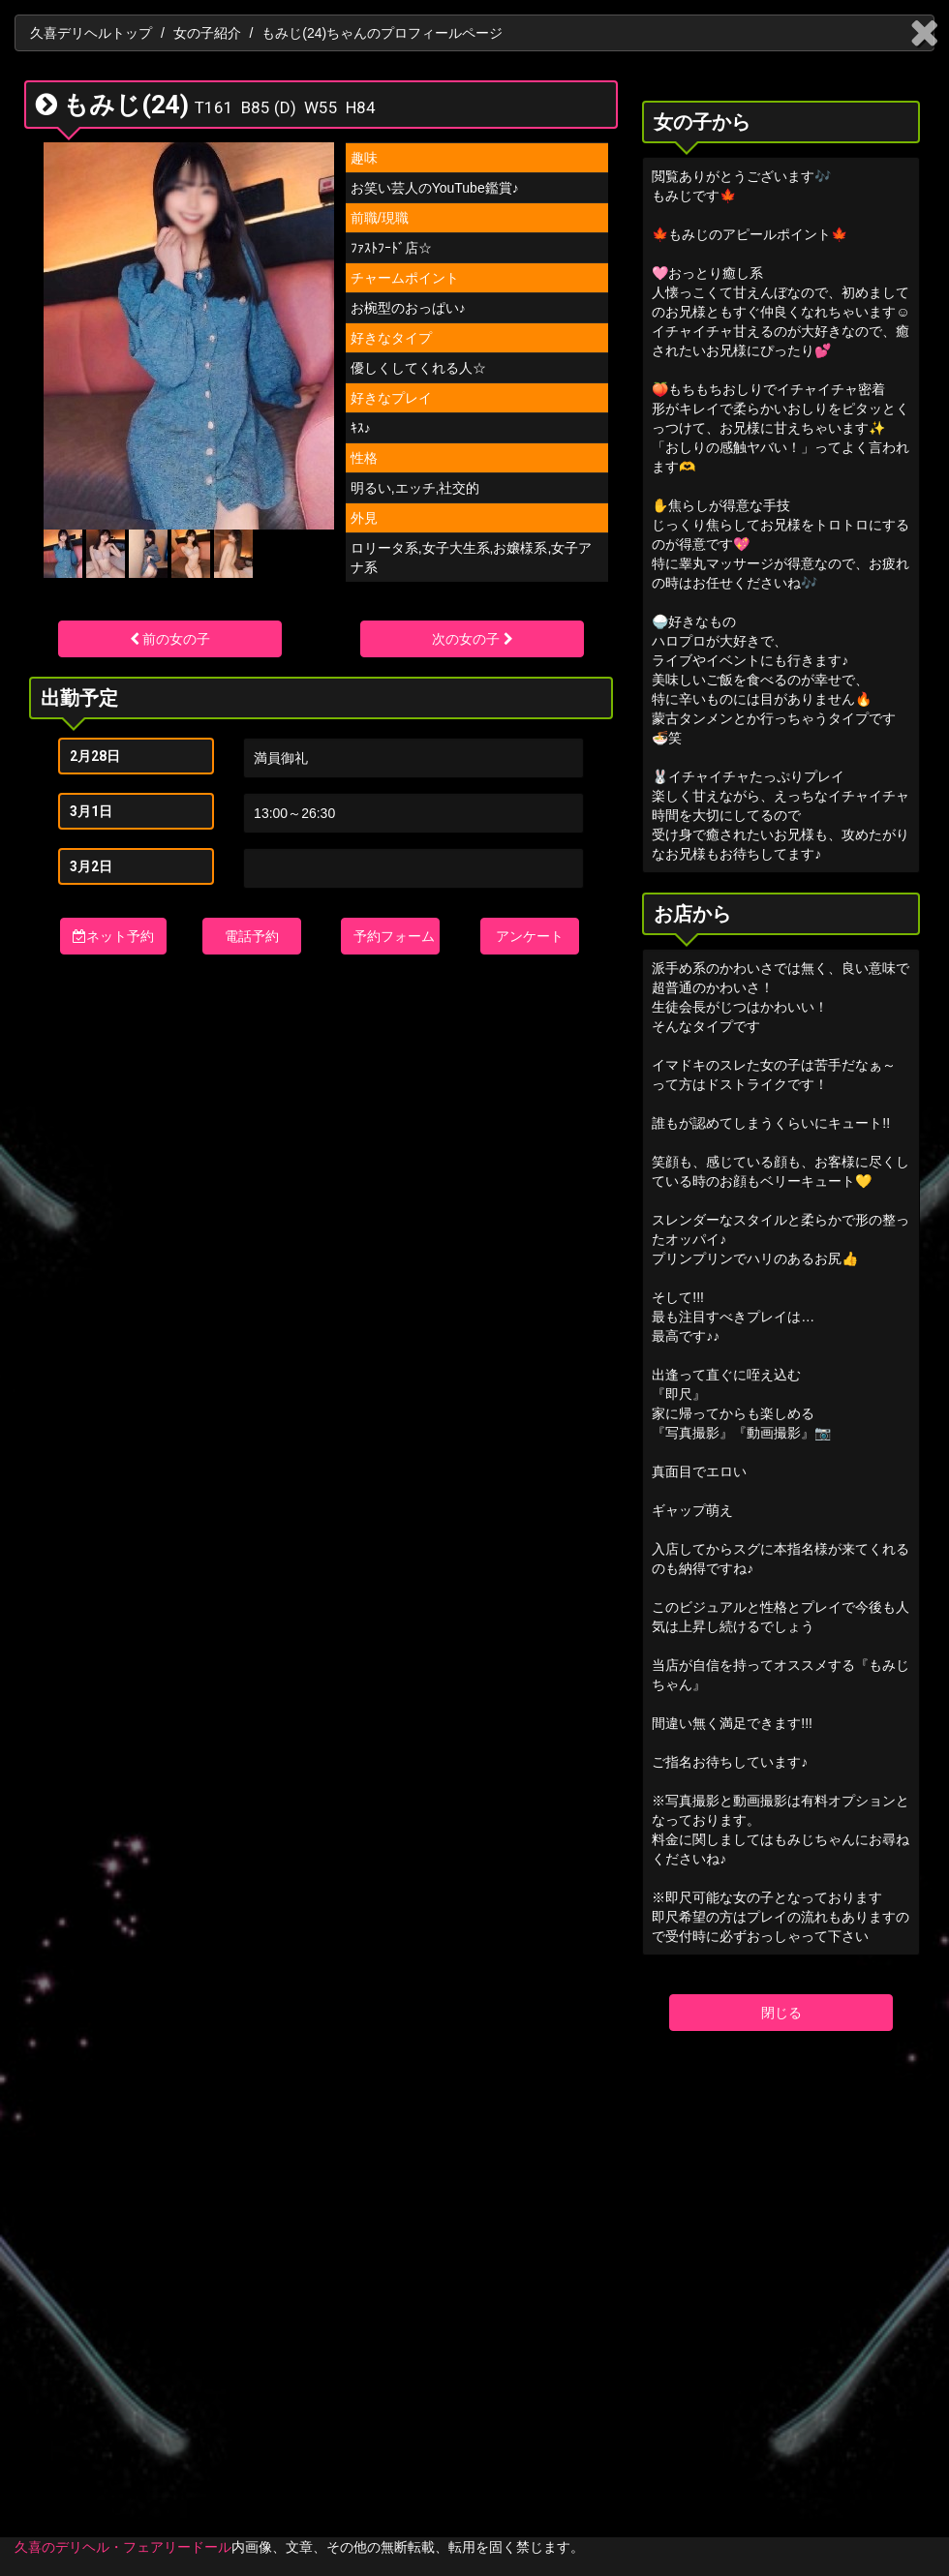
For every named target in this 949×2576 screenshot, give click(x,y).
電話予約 (252, 936)
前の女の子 (170, 639)
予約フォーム (394, 936)
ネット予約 (113, 936)
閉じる (781, 2012)
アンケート (530, 936)
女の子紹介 (207, 33)
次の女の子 (472, 639)
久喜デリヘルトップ (91, 33)
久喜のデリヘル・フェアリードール (123, 2547)
